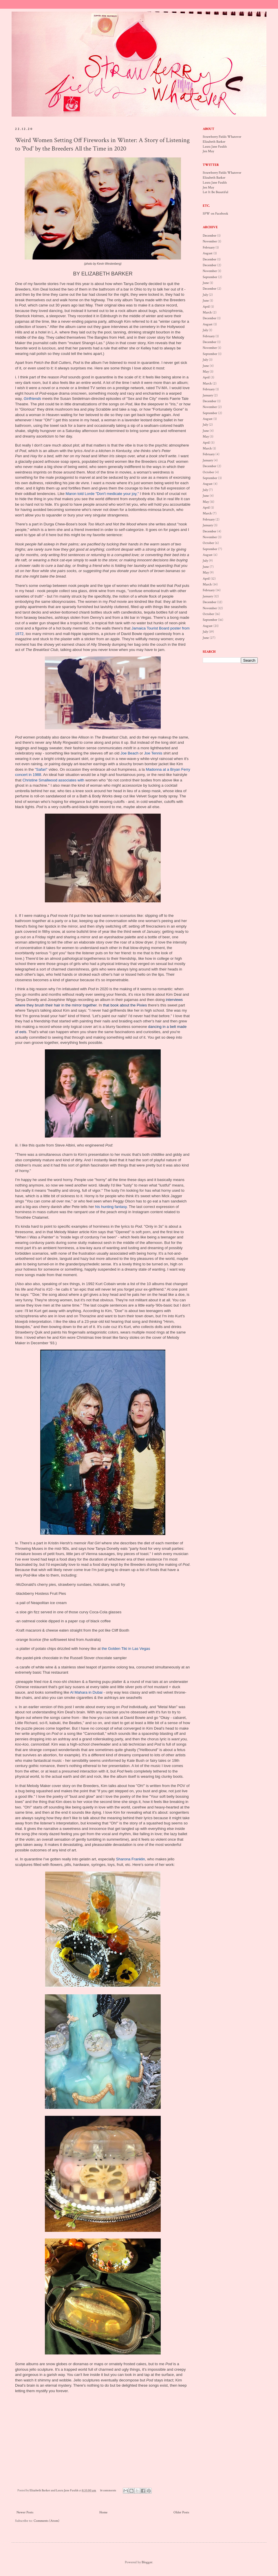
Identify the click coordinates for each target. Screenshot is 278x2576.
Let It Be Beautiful (215, 192)
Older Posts (181, 2512)
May (206, 371)
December (209, 235)
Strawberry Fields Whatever (222, 137)
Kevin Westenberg (109, 263)
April (206, 306)
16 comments (108, 2490)
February (209, 247)
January (208, 395)
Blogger (147, 2562)
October (208, 472)
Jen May (208, 151)
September (210, 277)
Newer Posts (25, 2512)
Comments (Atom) (46, 2521)
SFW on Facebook (215, 213)
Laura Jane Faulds (215, 146)
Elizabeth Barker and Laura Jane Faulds (54, 2490)
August (208, 253)
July (205, 295)
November (210, 241)
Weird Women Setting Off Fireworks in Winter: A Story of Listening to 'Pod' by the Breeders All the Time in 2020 (102, 144)
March (207, 312)
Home (103, 2512)
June (206, 283)
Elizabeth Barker (214, 141)
